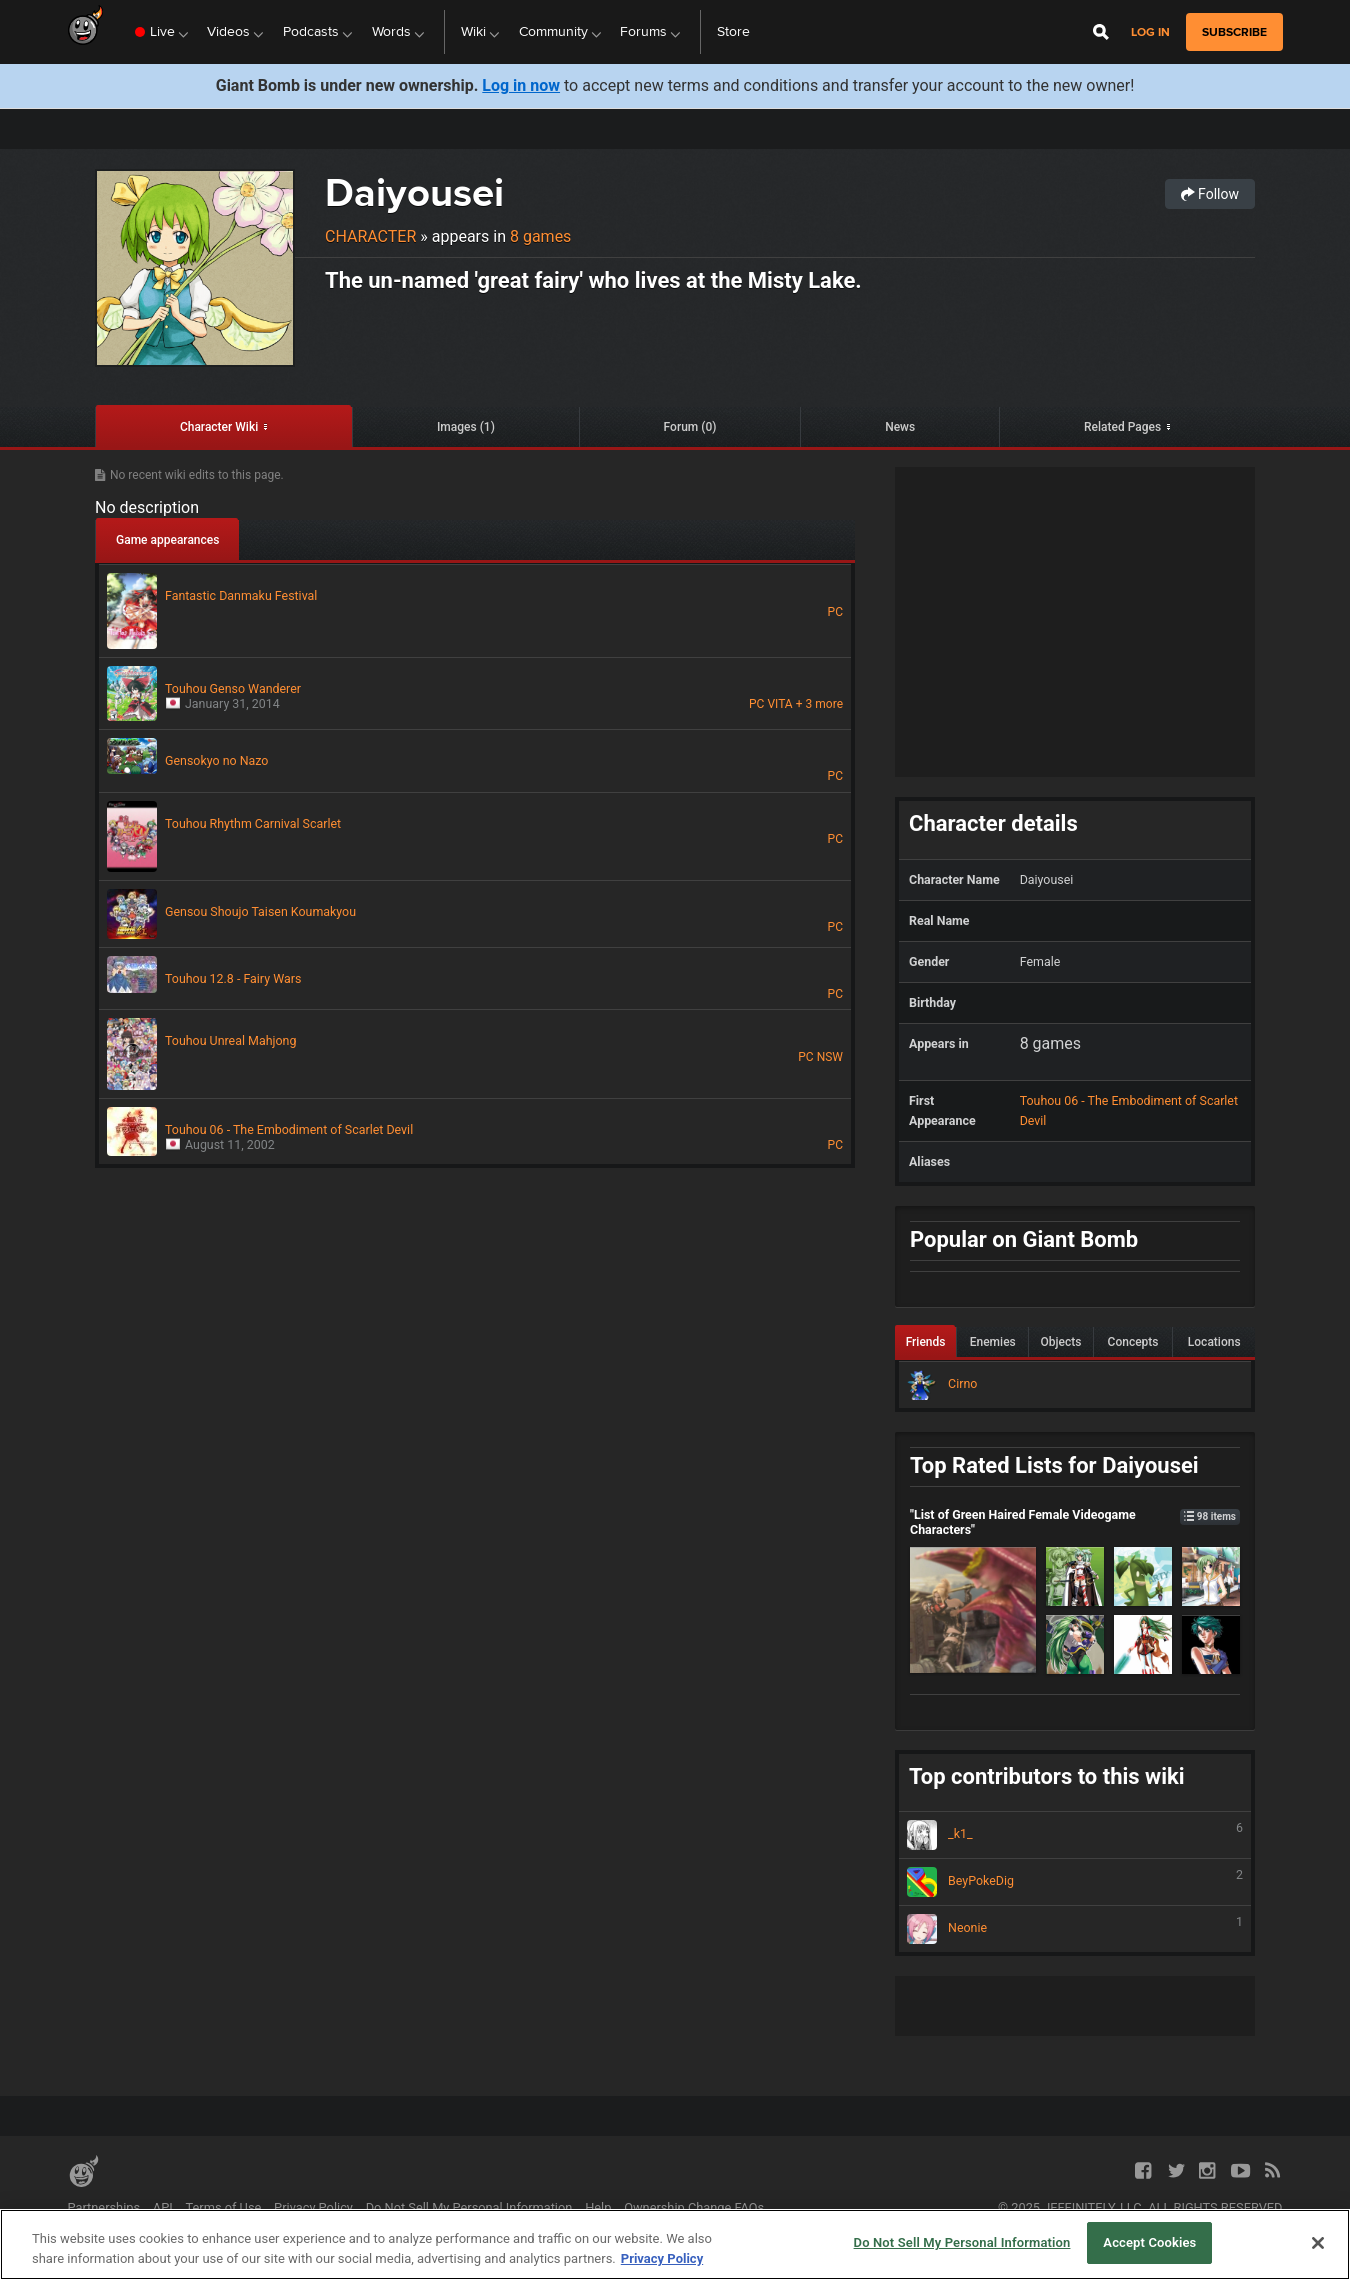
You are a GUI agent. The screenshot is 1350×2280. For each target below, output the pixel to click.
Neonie (1075, 1929)
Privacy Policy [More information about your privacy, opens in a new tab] (662, 2258)
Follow (1210, 194)
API (163, 2207)
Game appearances (167, 540)
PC (835, 612)
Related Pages (1122, 427)
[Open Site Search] (1101, 32)
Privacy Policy (313, 2207)
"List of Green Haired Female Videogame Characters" (1075, 1522)
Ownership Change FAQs (694, 2207)
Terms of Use (224, 2207)
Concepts (1133, 1342)
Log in (1150, 32)
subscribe (1234, 32)
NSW (830, 1057)
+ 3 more (819, 704)
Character (370, 236)
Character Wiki (219, 427)
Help (598, 2207)
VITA (779, 704)
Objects (1061, 1342)
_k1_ (1075, 1835)
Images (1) (466, 427)
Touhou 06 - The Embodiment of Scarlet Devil (1129, 1110)
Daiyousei (414, 192)
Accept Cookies (1149, 2242)
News (900, 427)
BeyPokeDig (1075, 1882)
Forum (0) (690, 427)
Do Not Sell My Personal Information (469, 2207)
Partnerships (104, 2207)
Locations (1214, 1342)
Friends (926, 1342)
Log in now (521, 85)
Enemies (993, 1342)
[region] (675, 2244)
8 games (540, 236)
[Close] (1318, 2243)
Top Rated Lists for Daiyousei (1054, 1465)
